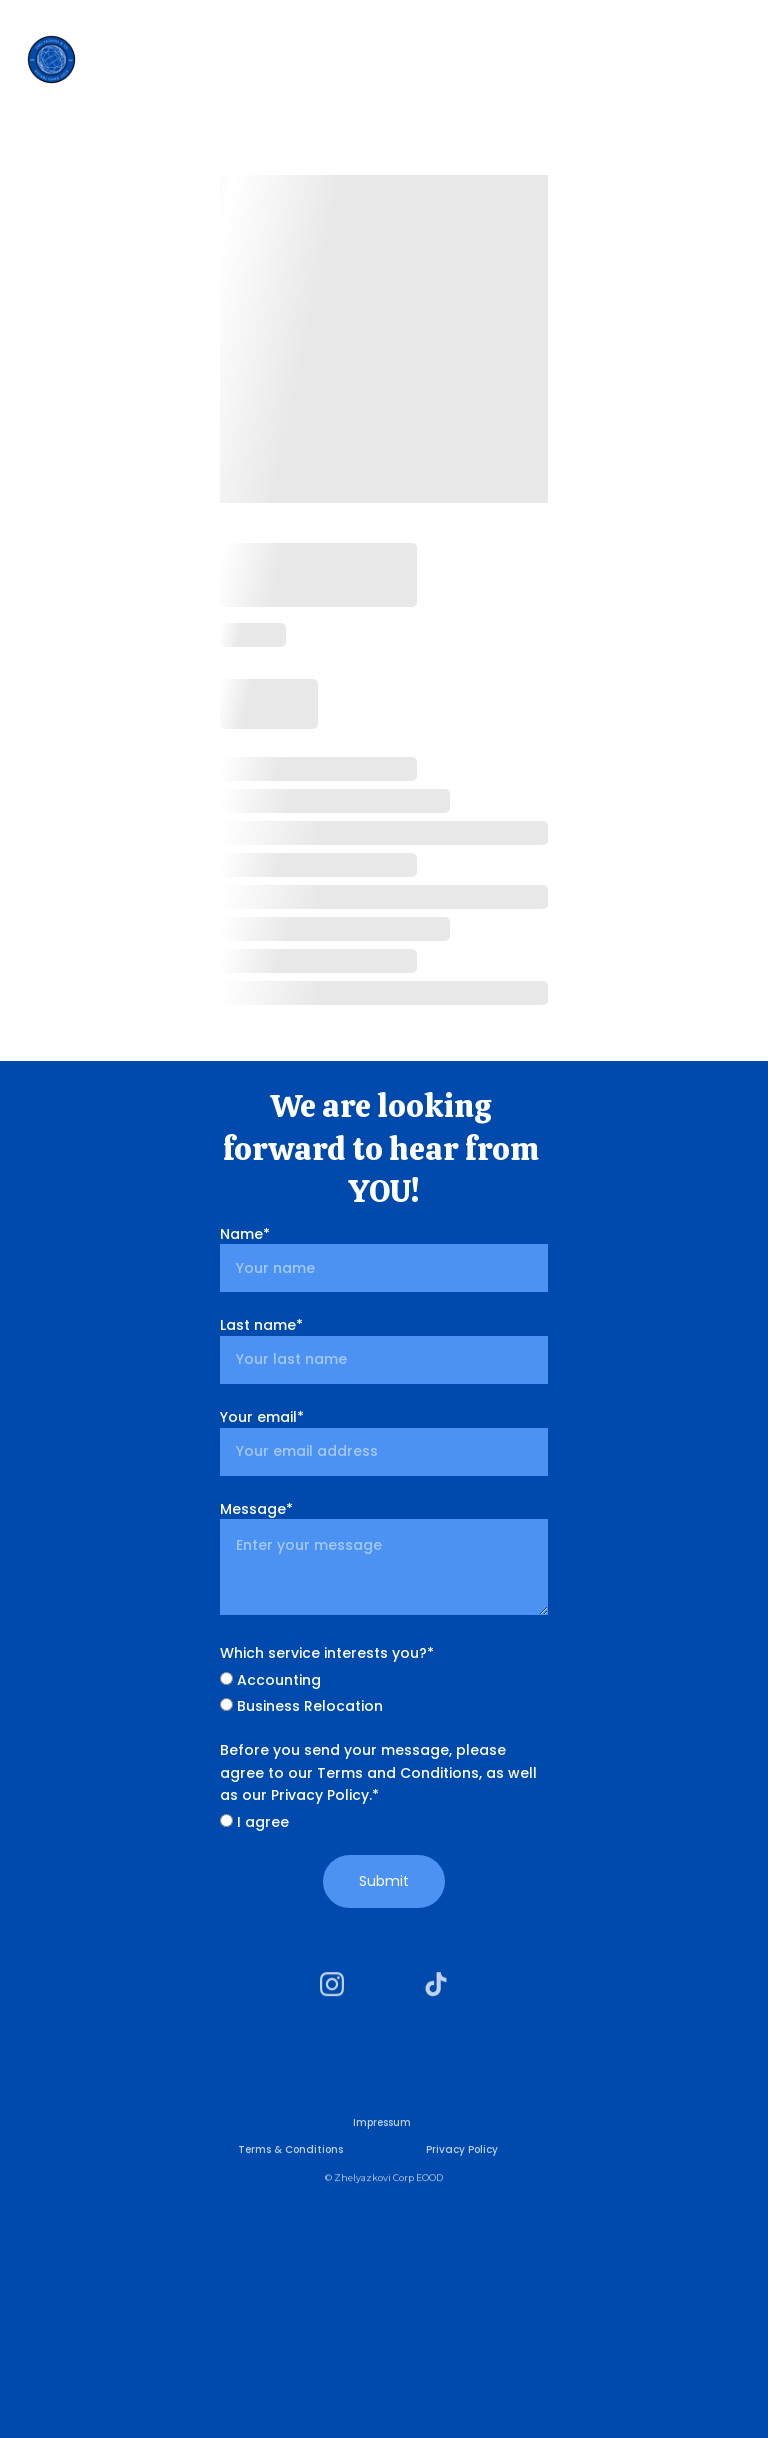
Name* (245, 1234)
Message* (256, 1509)
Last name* (261, 1325)
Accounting (270, 1680)
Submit (384, 1881)
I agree (254, 1822)
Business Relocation (301, 1706)
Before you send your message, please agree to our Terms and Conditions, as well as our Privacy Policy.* (378, 1772)
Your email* (262, 1417)
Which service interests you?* (327, 1653)
